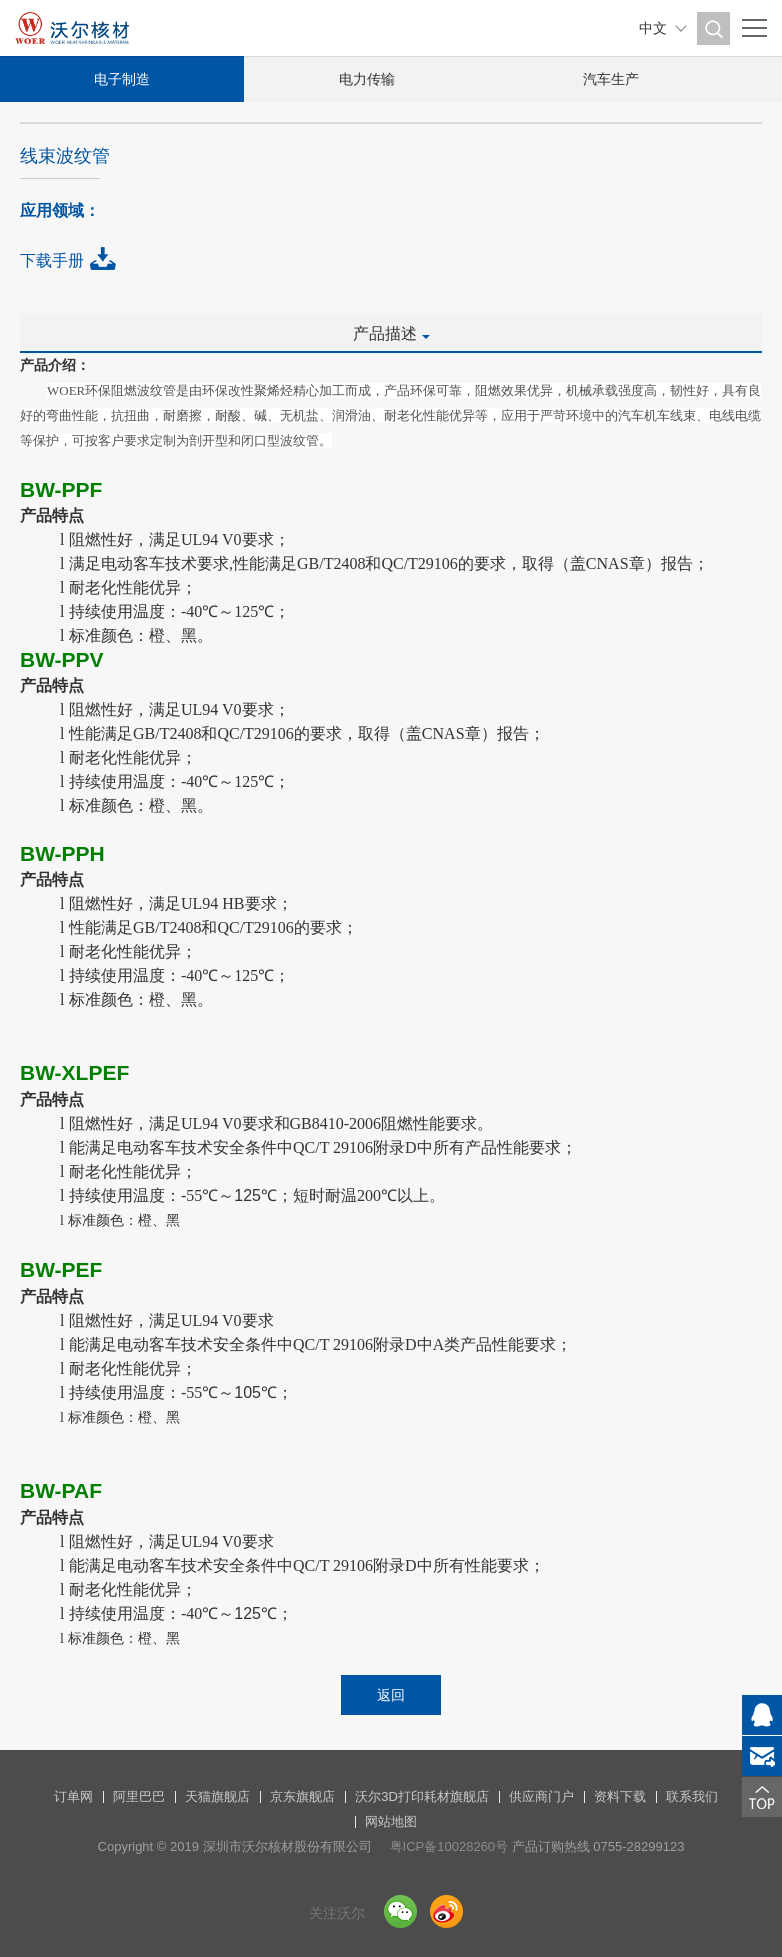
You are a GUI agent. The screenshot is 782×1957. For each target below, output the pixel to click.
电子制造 (122, 79)
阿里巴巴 (139, 1796)
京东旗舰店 (302, 1796)
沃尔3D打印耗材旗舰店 (422, 1796)
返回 (391, 1695)
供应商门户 (541, 1796)
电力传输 (367, 79)
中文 (653, 28)
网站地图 (391, 1821)
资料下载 (620, 1796)
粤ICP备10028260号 (449, 1846)
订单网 (73, 1796)
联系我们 (692, 1796)
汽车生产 (611, 79)
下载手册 (52, 260)
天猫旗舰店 (217, 1796)
